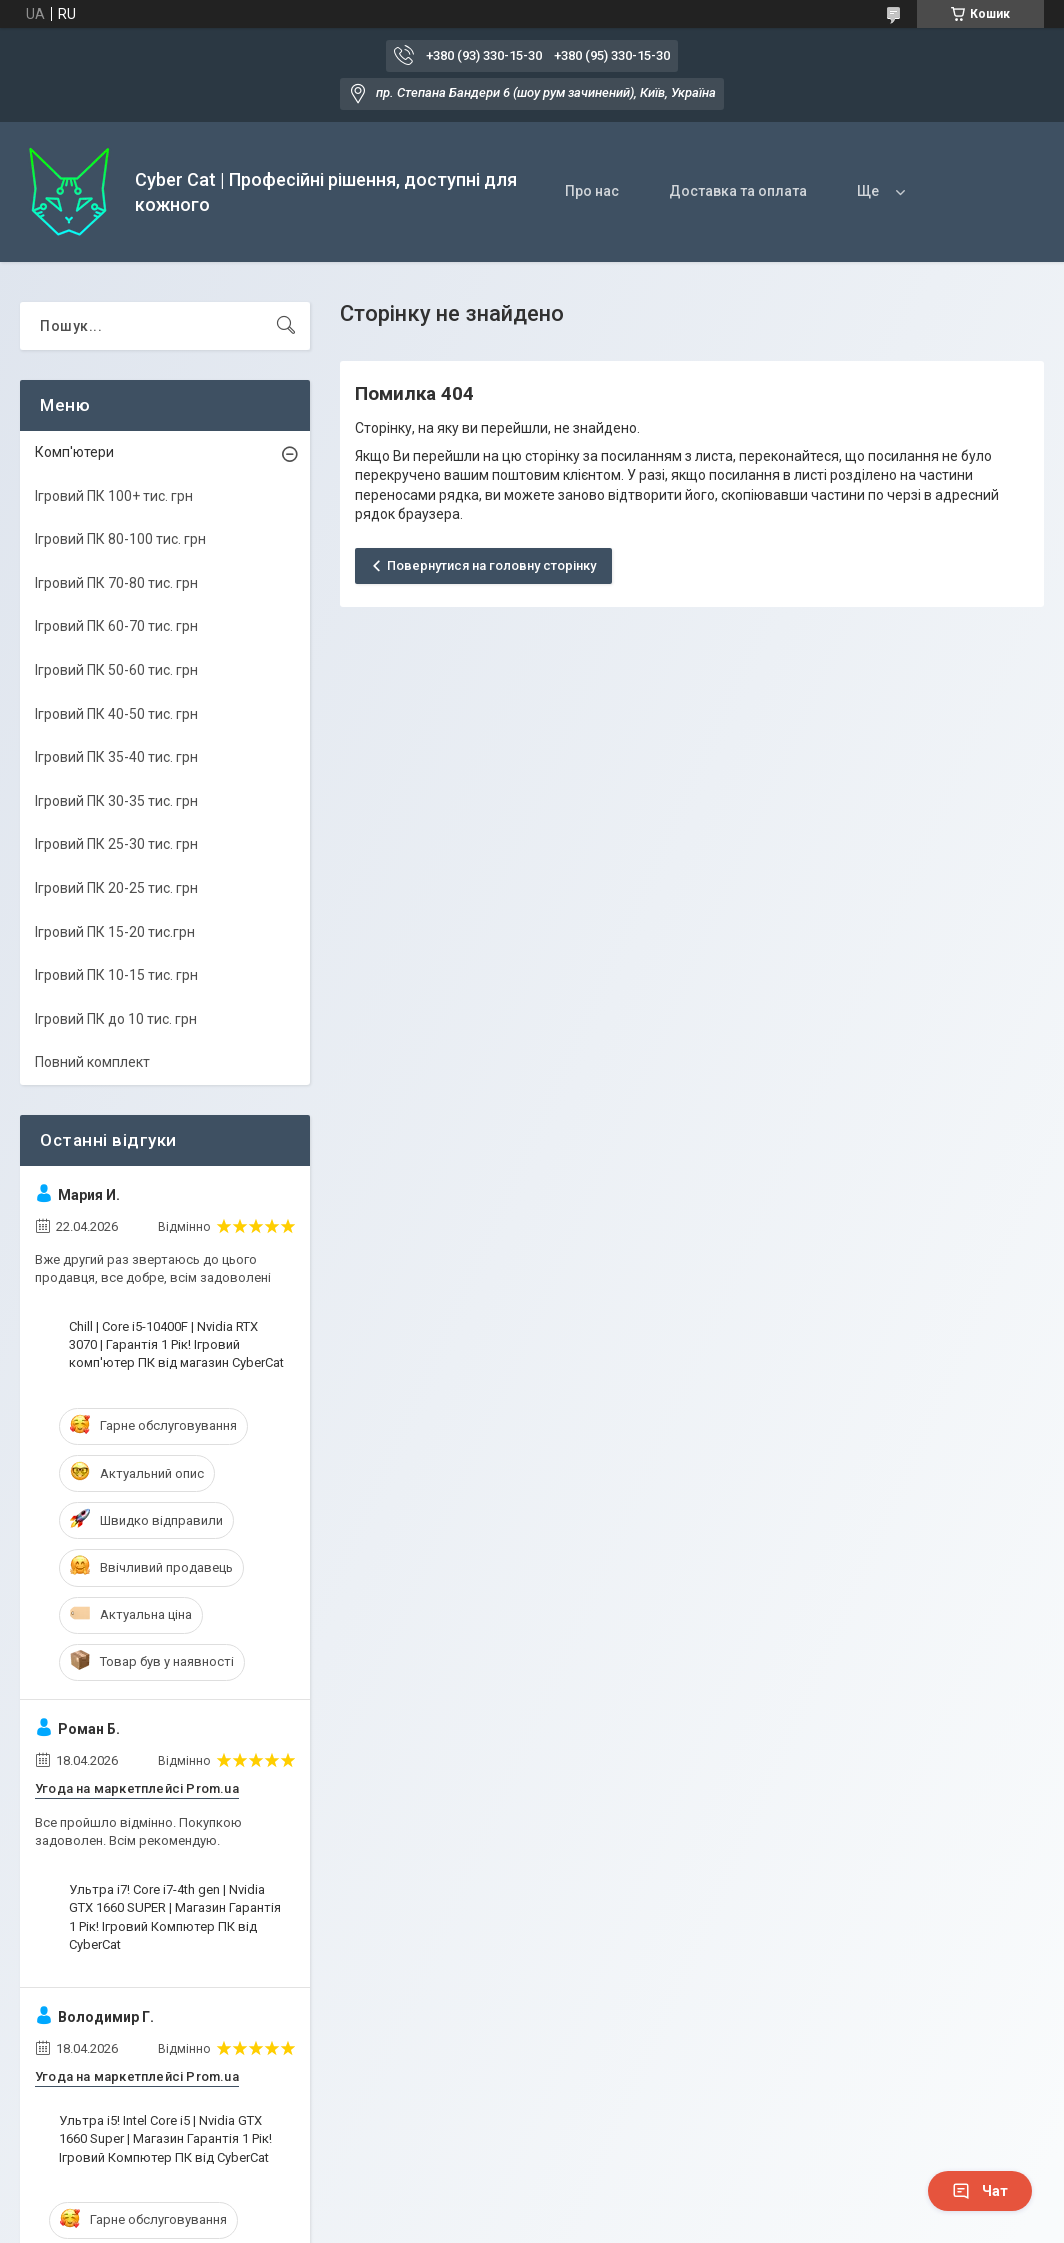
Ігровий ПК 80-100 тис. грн (120, 539)
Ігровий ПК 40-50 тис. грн (116, 714)
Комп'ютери (74, 452)
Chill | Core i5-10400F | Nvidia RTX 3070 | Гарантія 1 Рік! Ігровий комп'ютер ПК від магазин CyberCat (176, 1344)
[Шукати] (286, 326)
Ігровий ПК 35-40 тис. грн (116, 757)
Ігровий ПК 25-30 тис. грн (116, 844)
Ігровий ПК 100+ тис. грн (114, 496)
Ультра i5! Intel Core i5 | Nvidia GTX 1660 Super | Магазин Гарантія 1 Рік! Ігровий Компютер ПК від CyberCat (165, 2138)
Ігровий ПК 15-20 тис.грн (115, 932)
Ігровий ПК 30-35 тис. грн (116, 801)
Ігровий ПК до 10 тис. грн (116, 1019)
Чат (980, 2191)
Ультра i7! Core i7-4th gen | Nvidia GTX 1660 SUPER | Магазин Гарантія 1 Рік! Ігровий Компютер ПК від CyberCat (175, 1917)
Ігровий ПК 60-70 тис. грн (116, 626)
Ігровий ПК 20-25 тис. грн (116, 888)
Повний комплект (92, 1062)
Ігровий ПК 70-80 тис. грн (116, 583)
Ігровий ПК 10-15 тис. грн (116, 975)
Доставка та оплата (738, 191)
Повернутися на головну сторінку (491, 565)
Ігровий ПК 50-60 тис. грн (116, 670)
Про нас (592, 191)
